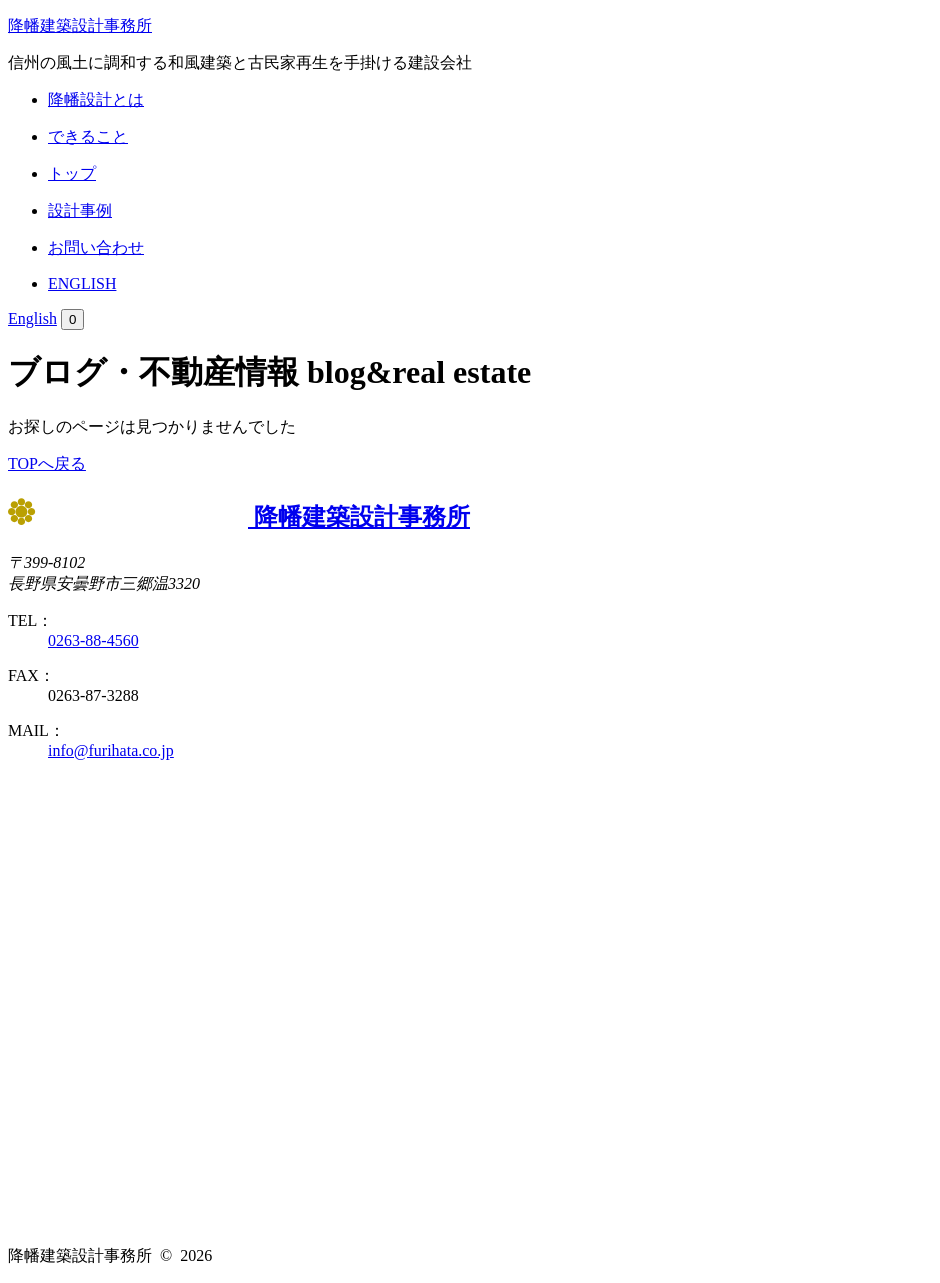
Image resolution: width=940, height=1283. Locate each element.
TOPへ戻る (47, 463)
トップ (72, 173)
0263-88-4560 (93, 640)
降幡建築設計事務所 (80, 25)
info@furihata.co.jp (111, 750)
